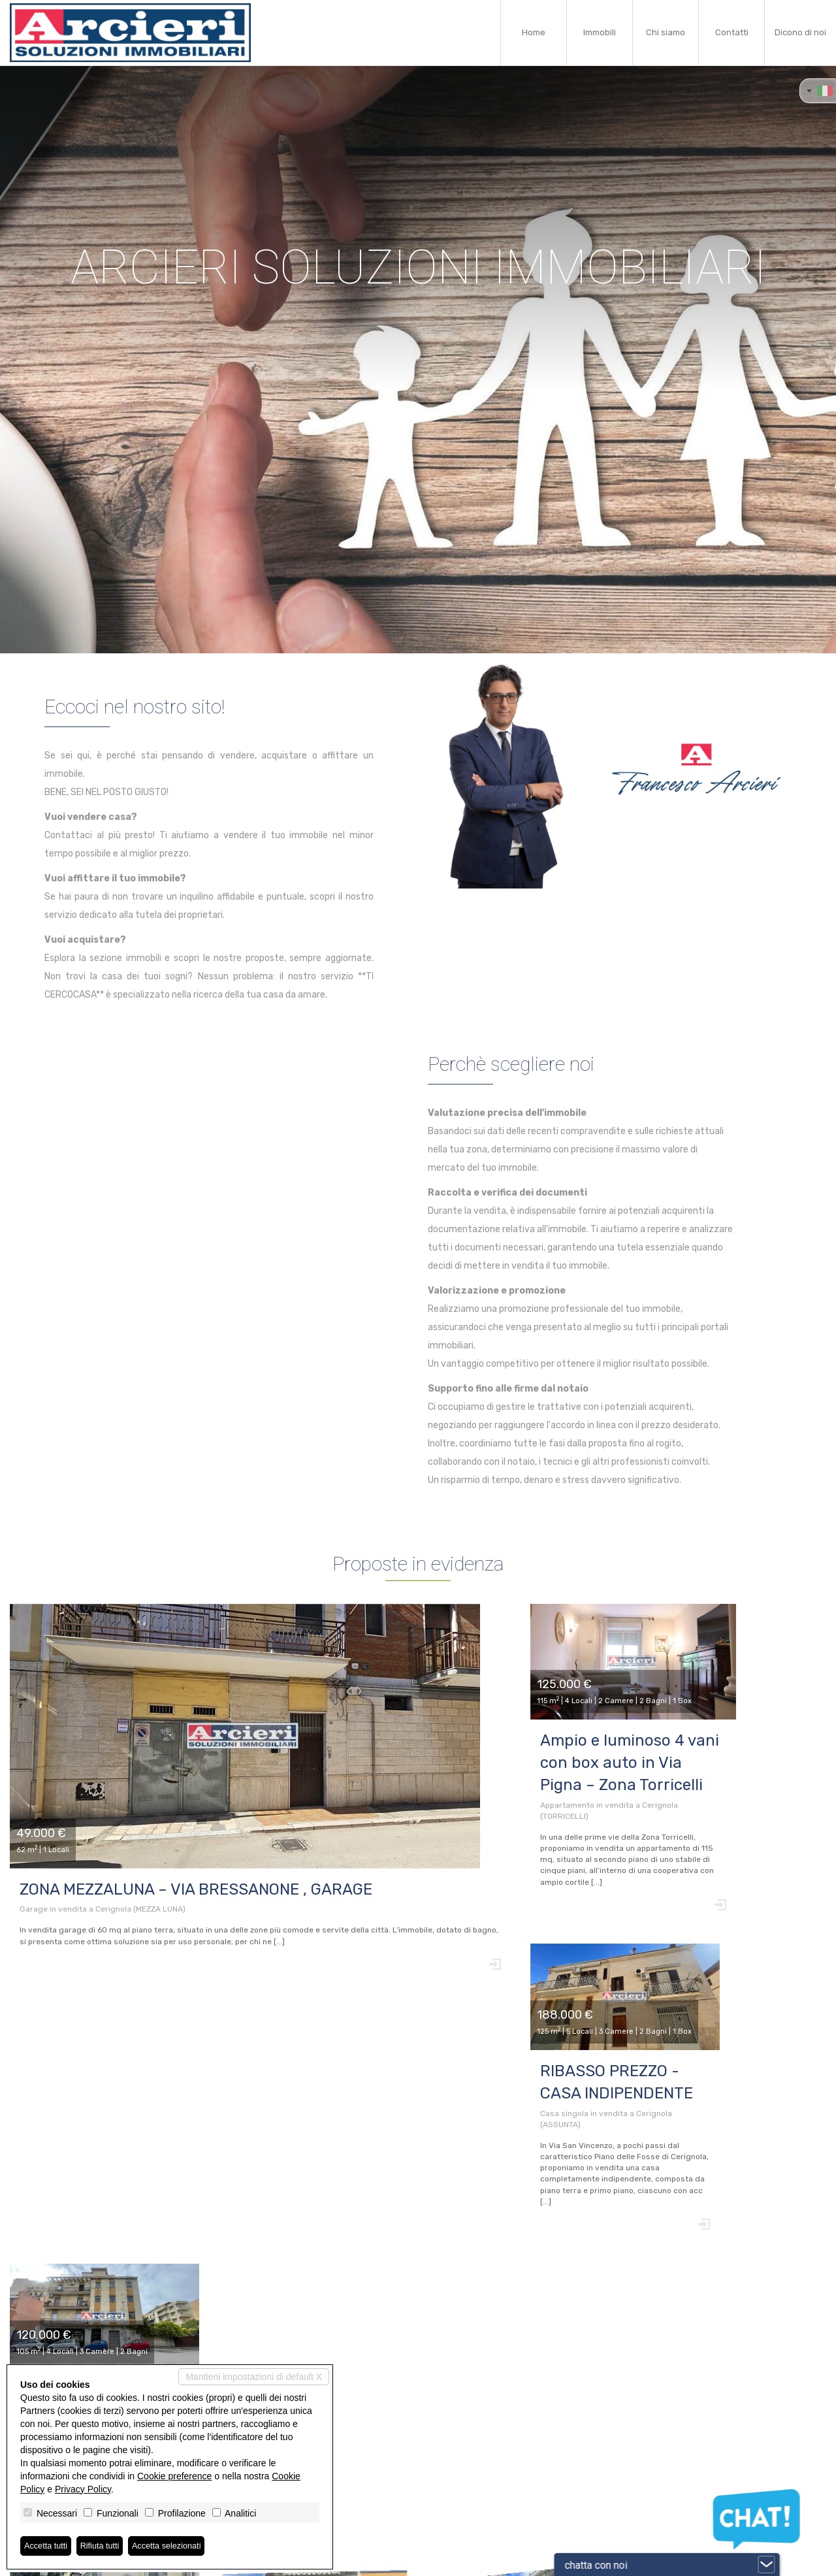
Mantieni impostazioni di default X (253, 2375)
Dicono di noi (800, 32)
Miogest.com (507, 2560)
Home (533, 32)
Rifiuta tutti (106, 2545)
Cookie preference (174, 2475)
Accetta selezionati (178, 2545)
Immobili (599, 32)
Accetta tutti (48, 2545)
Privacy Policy (83, 2488)
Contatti (731, 32)
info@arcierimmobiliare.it (347, 2491)
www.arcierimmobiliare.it (347, 2502)
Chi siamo (665, 32)
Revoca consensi (397, 2560)
